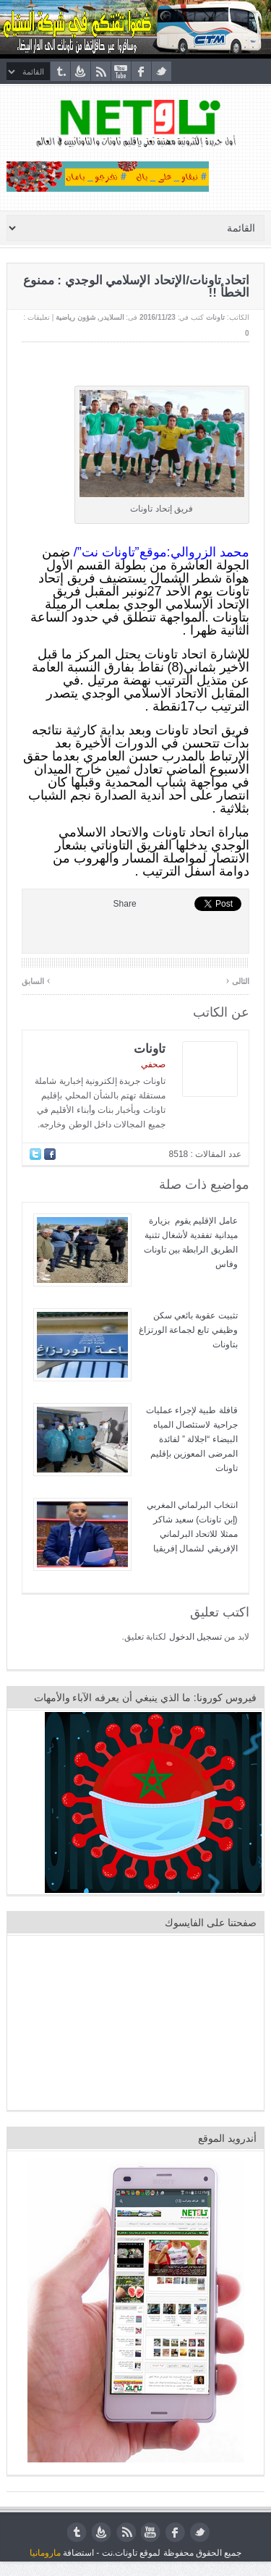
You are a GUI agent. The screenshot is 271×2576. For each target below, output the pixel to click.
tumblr (60, 71)
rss (101, 71)
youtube (121, 71)
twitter (161, 71)
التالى (237, 980)
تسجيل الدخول (195, 1637)
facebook (141, 71)
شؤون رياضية (75, 317)
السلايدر (112, 317)
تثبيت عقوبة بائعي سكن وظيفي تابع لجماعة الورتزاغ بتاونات (188, 1330)
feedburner (80, 71)
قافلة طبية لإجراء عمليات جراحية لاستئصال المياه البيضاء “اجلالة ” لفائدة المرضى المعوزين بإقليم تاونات (192, 1439)
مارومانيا (45, 2553)
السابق (36, 980)
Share (125, 904)
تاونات (215, 317)
